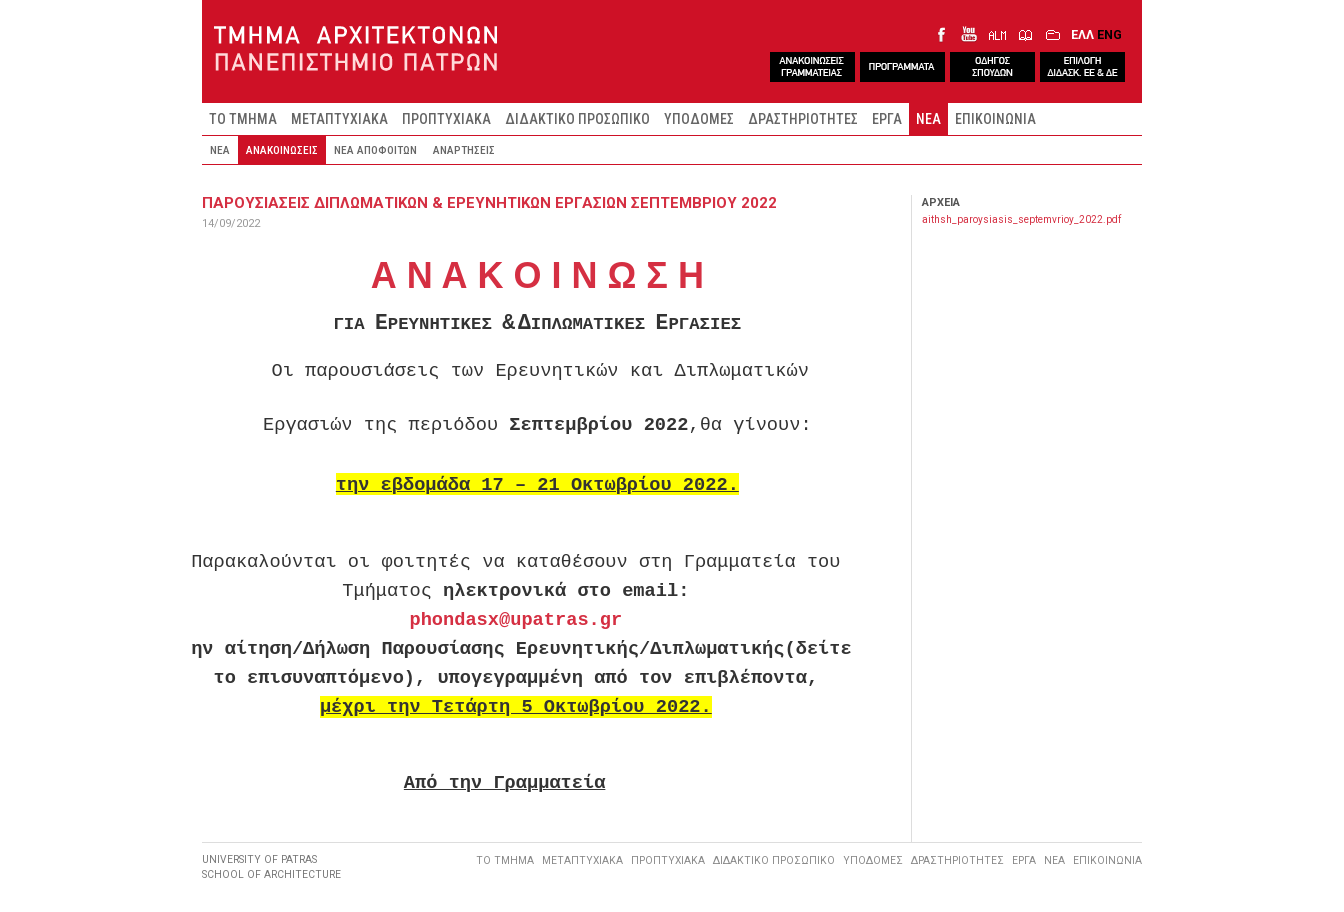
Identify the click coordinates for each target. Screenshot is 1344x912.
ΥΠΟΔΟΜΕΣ (699, 119)
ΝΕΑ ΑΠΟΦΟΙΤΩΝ (375, 150)
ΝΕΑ (928, 119)
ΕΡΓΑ (887, 119)
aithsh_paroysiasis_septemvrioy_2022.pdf (1021, 219)
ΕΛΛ (1082, 34)
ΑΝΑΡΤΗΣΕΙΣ (464, 150)
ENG (1109, 34)
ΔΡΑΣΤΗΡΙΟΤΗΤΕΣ (803, 119)
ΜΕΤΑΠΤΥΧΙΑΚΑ (339, 119)
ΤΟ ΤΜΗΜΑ (243, 119)
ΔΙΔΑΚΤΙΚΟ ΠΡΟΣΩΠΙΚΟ (577, 119)
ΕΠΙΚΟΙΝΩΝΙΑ (995, 119)
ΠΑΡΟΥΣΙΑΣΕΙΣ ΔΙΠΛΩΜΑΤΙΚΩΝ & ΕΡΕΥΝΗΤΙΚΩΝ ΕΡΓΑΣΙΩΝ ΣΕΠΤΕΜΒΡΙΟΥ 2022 (489, 203)
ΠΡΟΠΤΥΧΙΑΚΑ (446, 119)
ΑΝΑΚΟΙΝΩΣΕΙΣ (282, 150)
